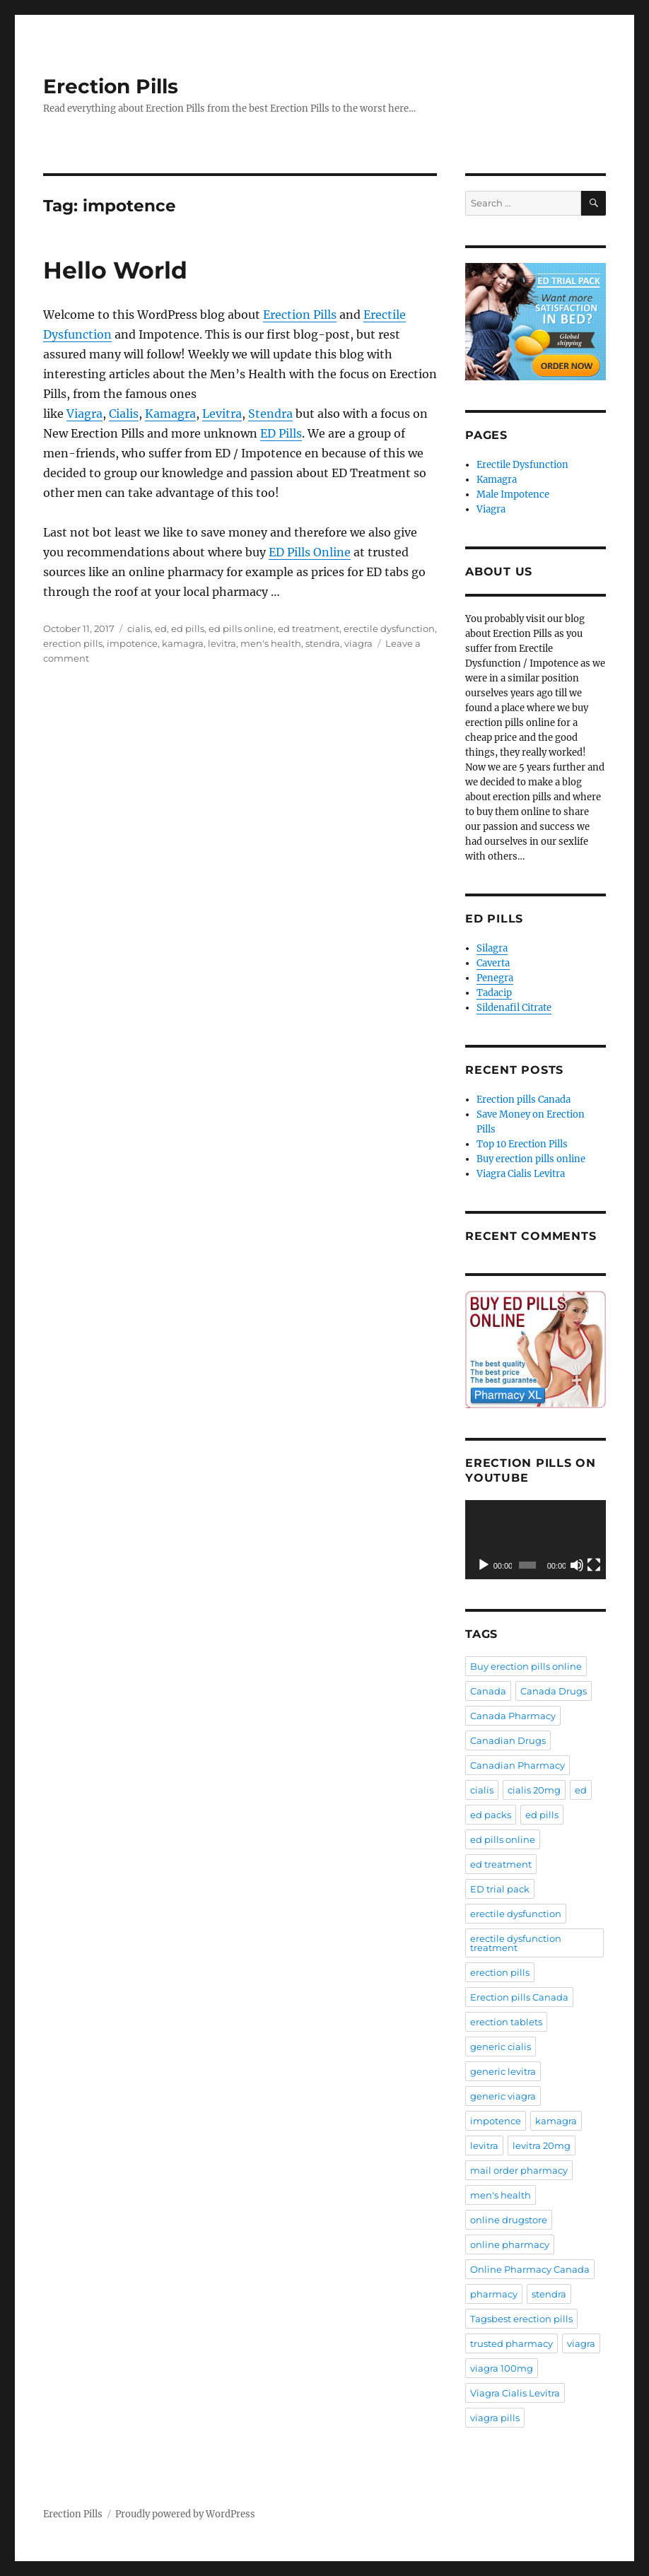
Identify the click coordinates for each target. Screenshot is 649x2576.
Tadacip (494, 993)
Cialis (124, 413)
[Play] (483, 1565)
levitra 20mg (542, 2145)
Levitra (222, 413)
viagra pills (495, 2417)
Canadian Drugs (508, 1740)
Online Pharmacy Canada (530, 2269)
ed (161, 628)
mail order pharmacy (519, 2170)
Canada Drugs (553, 1691)
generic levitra (503, 2071)
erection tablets (506, 2021)
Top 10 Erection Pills (522, 1144)
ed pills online (241, 628)
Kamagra (170, 413)
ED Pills (281, 433)
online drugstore (508, 2219)
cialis (139, 628)
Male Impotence (512, 494)
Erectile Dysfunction (522, 465)
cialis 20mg (534, 1790)
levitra (222, 643)
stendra (322, 643)
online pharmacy (509, 2244)
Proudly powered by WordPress (185, 2514)
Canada (488, 1691)
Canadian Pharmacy (517, 1765)
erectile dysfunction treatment (515, 1943)
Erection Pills (110, 86)
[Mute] (577, 1565)
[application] (535, 1539)
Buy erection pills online (530, 1159)
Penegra (494, 978)
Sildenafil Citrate (513, 1008)
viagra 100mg (501, 2368)
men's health (270, 643)
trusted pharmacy (511, 2343)
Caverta (493, 963)
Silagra (492, 948)
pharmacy (494, 2294)
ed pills (187, 628)
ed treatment (308, 628)
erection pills (73, 643)
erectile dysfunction (389, 628)
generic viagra (503, 2096)
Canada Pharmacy (513, 1715)
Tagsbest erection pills (521, 2318)
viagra (358, 643)
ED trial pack (500, 1889)
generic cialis (500, 2046)
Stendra (270, 413)
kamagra (183, 643)
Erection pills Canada (523, 1100)
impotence (132, 643)
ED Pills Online (310, 552)
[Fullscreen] (594, 1565)
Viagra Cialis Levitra (520, 1174)
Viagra (84, 413)
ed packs (490, 1814)
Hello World (115, 270)
